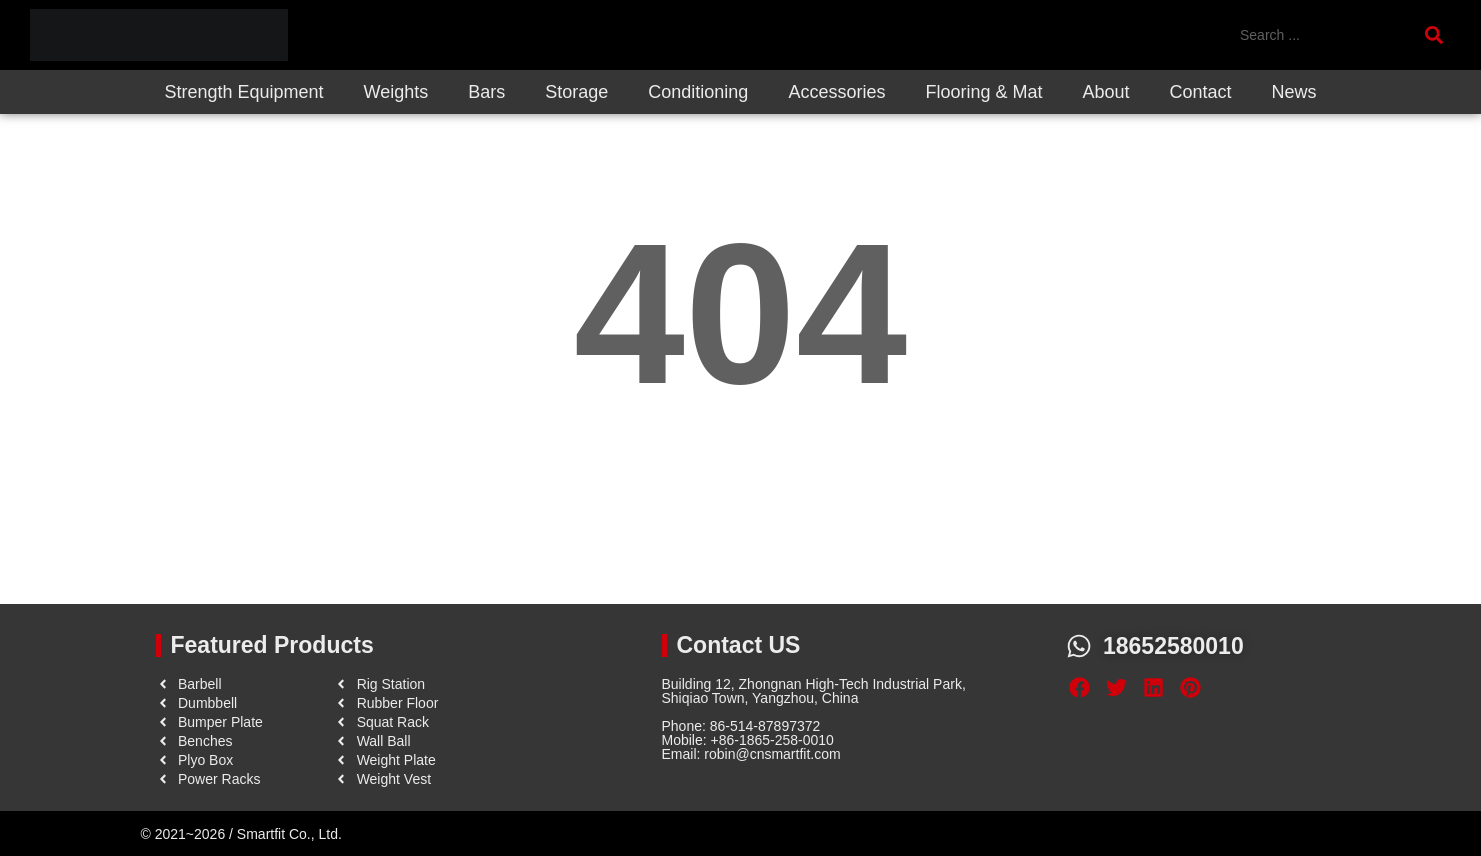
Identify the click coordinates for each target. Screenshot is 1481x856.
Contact (1201, 92)
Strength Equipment (243, 92)
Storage (576, 92)
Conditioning (698, 92)
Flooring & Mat (983, 92)
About (1105, 92)
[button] (1079, 688)
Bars (486, 92)
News (1294, 92)
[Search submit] (1438, 35)
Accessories (836, 92)
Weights (396, 92)
